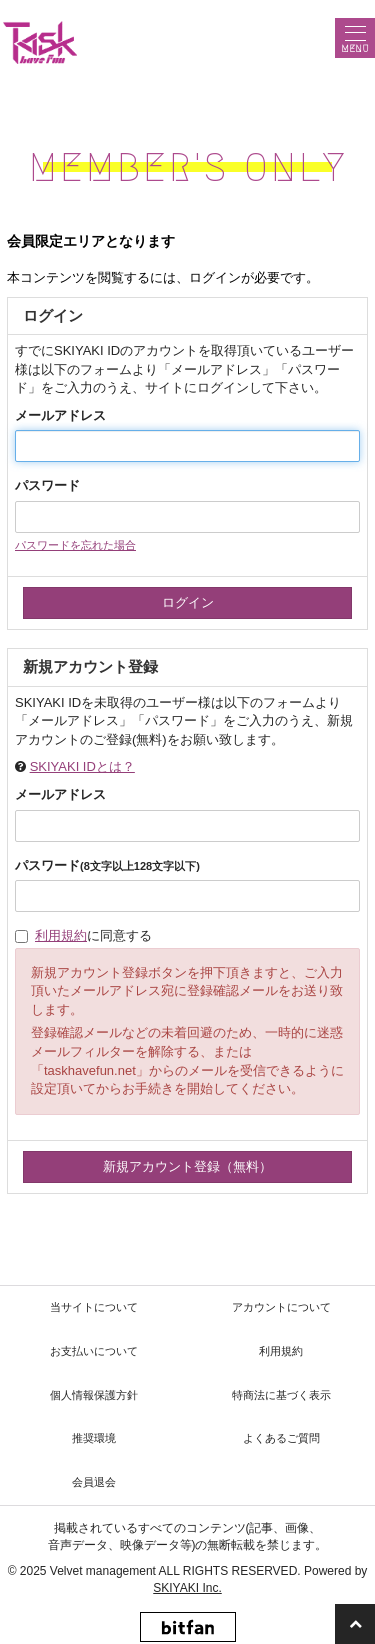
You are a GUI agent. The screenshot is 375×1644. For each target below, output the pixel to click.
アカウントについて (281, 1307)
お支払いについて (94, 1351)
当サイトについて (94, 1307)
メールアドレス (60, 415)
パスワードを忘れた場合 (75, 545)
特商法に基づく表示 (281, 1395)
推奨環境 (94, 1438)
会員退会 (94, 1482)
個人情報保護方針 (94, 1395)
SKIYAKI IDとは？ (82, 766)
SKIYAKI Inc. (187, 1588)
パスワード (47, 485)
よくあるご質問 (281, 1438)
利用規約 (61, 935)
